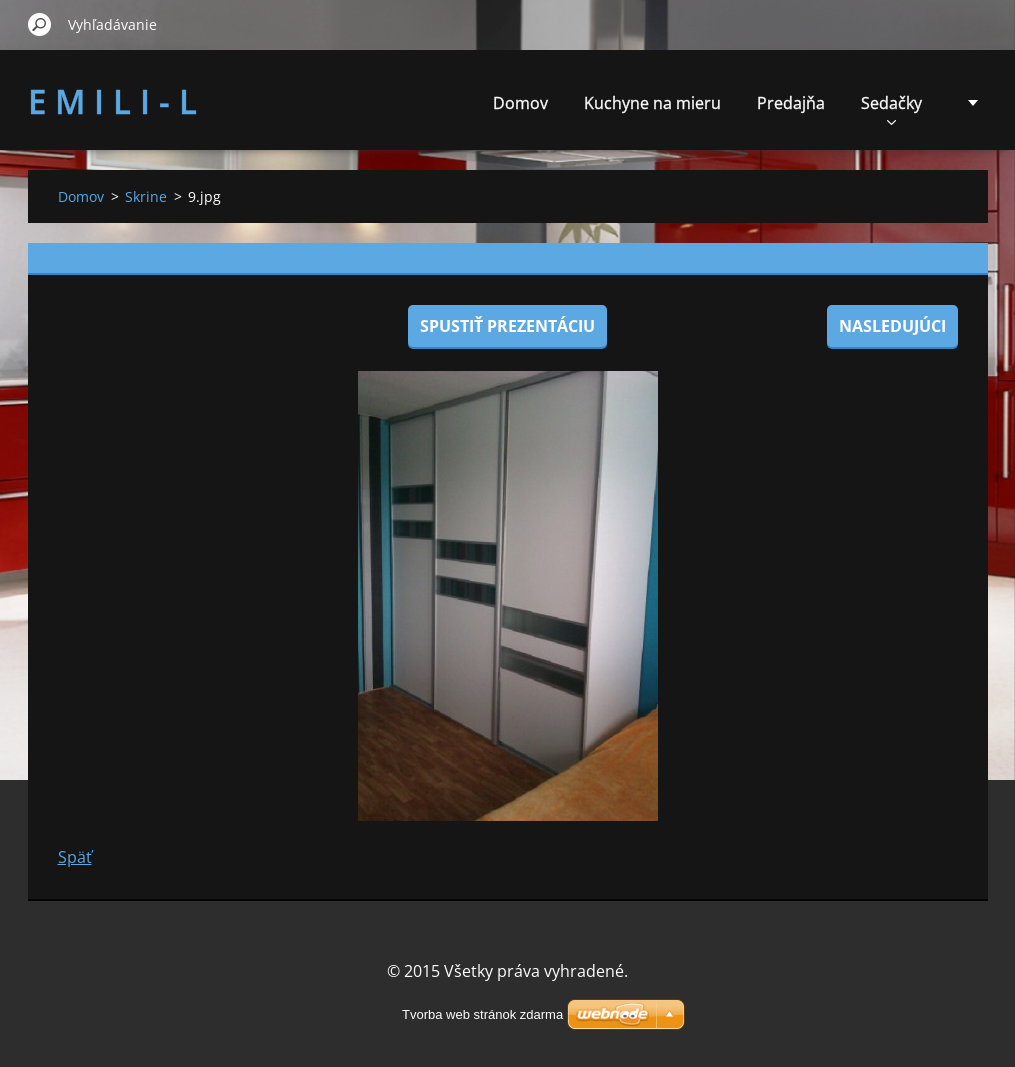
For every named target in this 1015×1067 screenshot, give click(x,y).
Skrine (146, 196)
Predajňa (791, 103)
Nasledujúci (892, 326)
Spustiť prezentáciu (507, 326)
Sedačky (891, 108)
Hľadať (40, 24)
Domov (520, 103)
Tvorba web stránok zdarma (482, 1014)
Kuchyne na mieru (652, 103)
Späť (75, 857)
